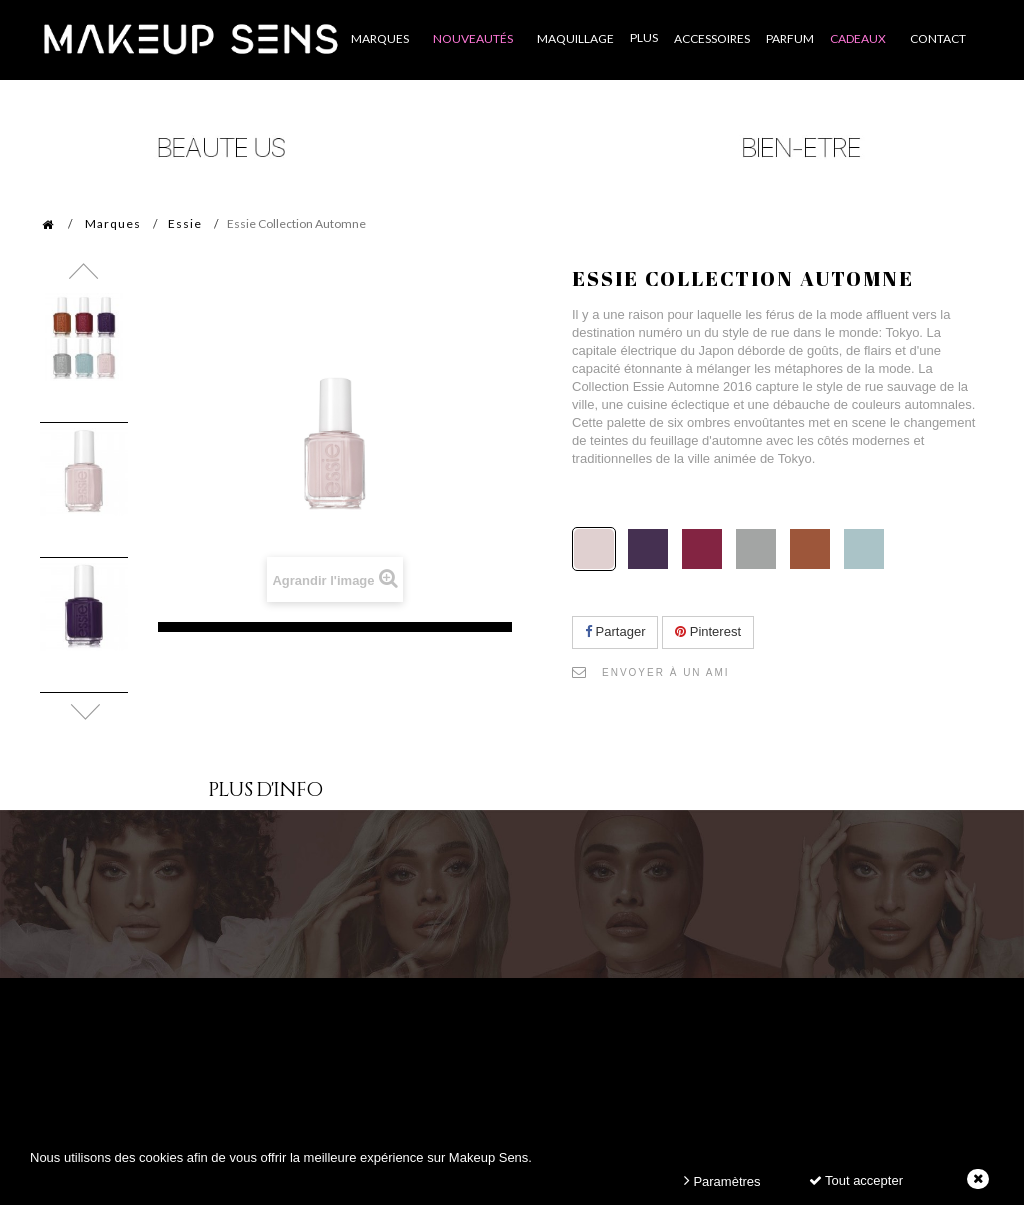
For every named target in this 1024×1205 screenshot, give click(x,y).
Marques (113, 223)
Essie (185, 223)
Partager (615, 631)
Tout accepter (856, 1180)
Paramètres (722, 1180)
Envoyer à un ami (666, 672)
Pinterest (708, 631)
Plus (644, 37)
